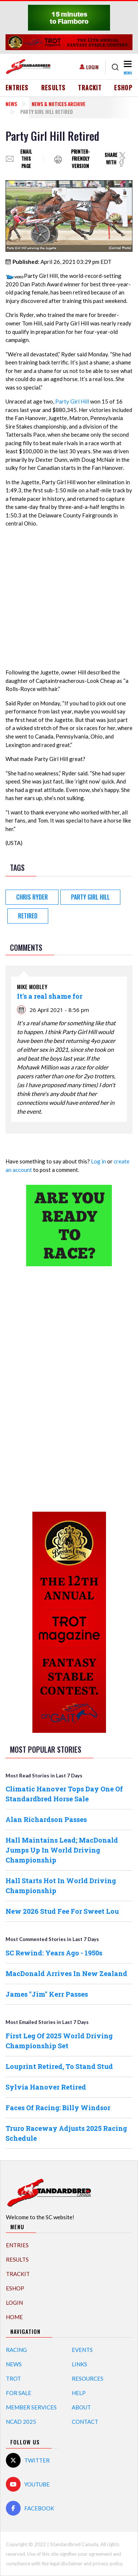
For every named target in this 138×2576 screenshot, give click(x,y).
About (81, 2407)
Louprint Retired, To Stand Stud (59, 2066)
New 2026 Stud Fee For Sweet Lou (62, 1911)
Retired (28, 915)
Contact (85, 2421)
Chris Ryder (32, 897)
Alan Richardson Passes (46, 1819)
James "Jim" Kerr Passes (47, 1994)
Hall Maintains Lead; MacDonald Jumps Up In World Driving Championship (62, 1850)
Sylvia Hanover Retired (46, 2087)
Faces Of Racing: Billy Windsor (58, 2107)
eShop (123, 87)
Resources (87, 2378)
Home (14, 2317)
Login (92, 67)
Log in (98, 1161)
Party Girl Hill (72, 401)
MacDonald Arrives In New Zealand (66, 1973)
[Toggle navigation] (127, 67)
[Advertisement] (69, 1387)
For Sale (18, 2393)
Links (79, 2364)
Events (82, 2349)
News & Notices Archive (58, 104)
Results (53, 87)
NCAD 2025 (21, 2421)
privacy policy (107, 2563)
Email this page (26, 159)
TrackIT (90, 87)
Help (79, 2393)
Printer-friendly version (80, 159)
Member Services (31, 2407)
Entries (17, 87)
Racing (16, 2349)
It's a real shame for (49, 996)
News (11, 104)
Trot (13, 2378)
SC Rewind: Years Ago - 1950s (54, 1952)
